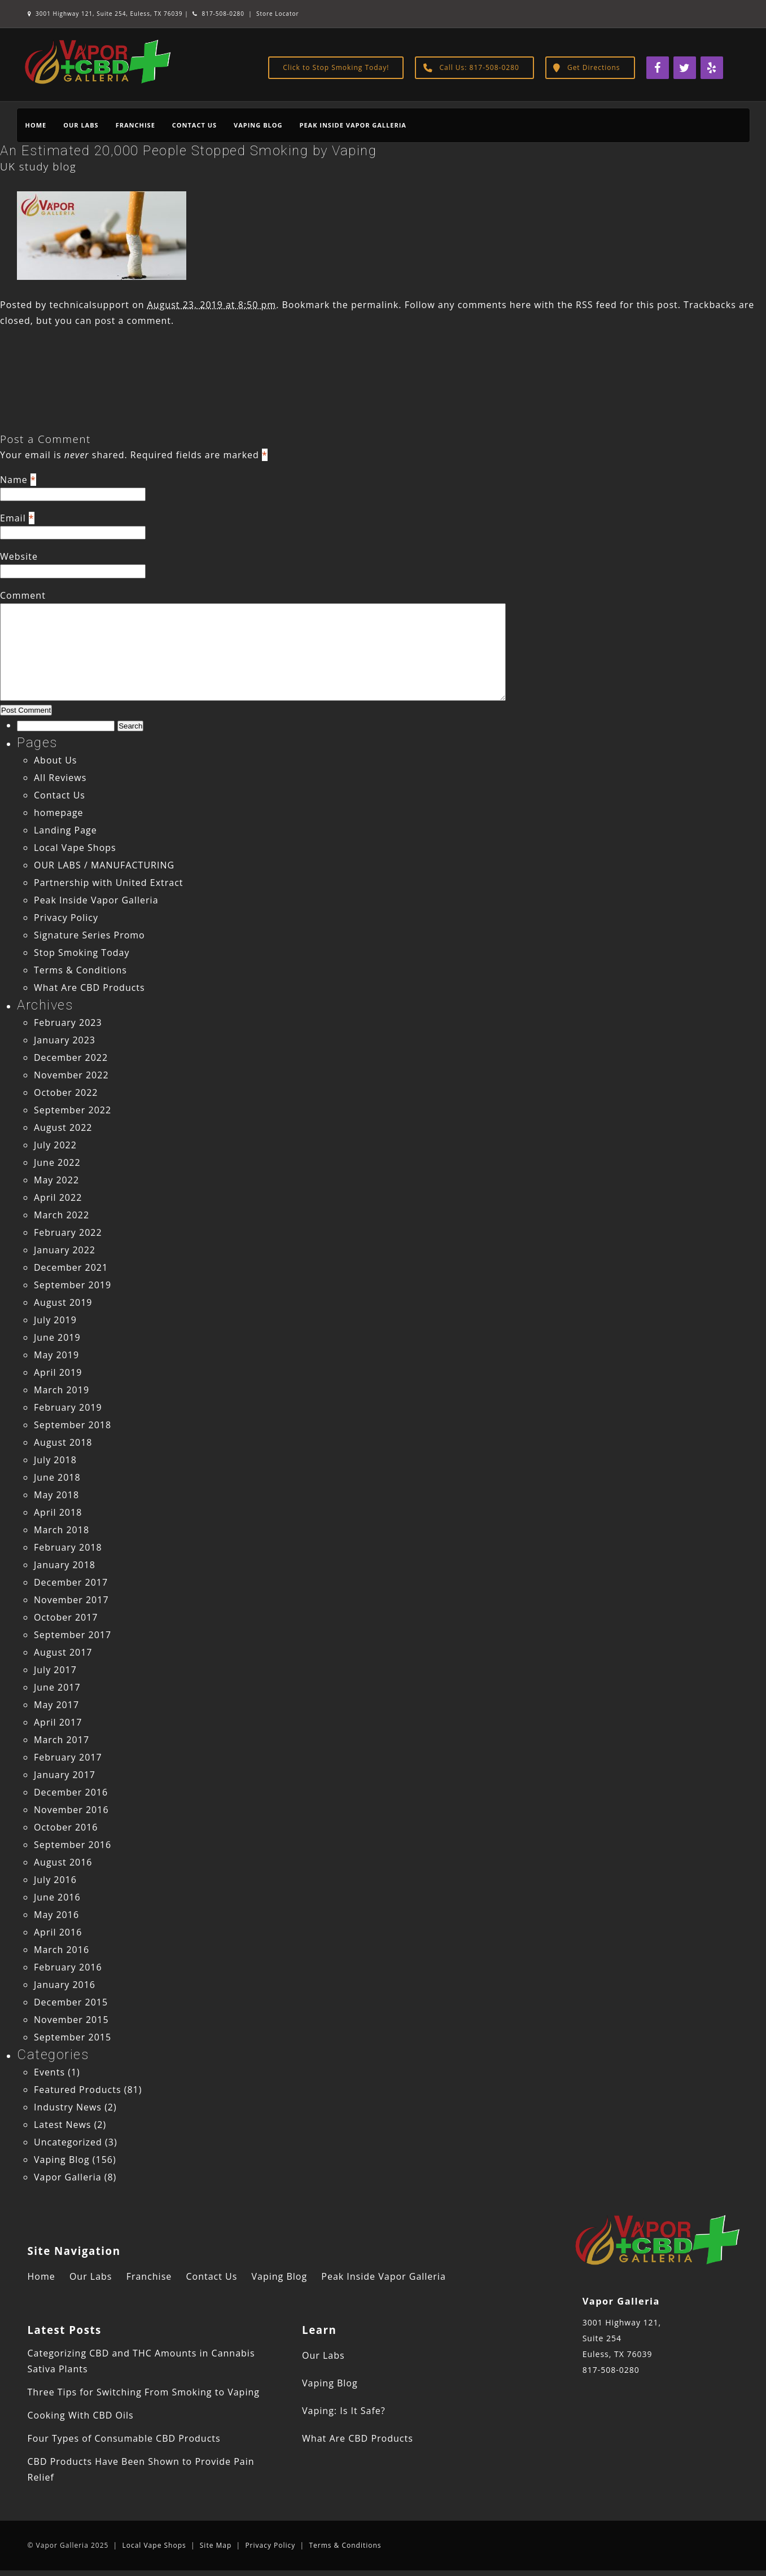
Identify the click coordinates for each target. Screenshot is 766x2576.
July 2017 (55, 1670)
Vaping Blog (258, 125)
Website (19, 556)
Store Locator (277, 13)
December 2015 (71, 2002)
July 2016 (55, 1879)
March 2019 (61, 1390)
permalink (375, 305)
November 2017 (71, 1600)
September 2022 (72, 1110)
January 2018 (64, 1565)
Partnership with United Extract (108, 882)
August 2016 (63, 1862)
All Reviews (60, 777)
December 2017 (71, 1582)
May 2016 (56, 1914)
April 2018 (58, 1512)
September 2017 (72, 1635)
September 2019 (72, 1285)
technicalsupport (89, 305)
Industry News (68, 2107)
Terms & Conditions (80, 970)
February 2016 (68, 1967)
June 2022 (57, 1162)
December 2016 (71, 1792)
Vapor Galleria (68, 2177)
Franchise (135, 125)
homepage (59, 812)
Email (13, 518)
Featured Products (77, 2089)
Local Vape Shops (75, 847)
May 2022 (56, 1180)
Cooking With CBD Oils (81, 2415)
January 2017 (64, 1774)
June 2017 (57, 1687)
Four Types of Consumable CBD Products (124, 2438)
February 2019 (68, 1407)
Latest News (62, 2124)
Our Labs (80, 125)
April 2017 (58, 1722)
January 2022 (64, 1250)
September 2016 (72, 1844)
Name (14, 479)
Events (49, 2072)
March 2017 (61, 1740)
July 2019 (55, 1320)
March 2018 (61, 1530)
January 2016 (64, 1984)
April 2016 (58, 1932)
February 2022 (68, 1232)
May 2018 (56, 1495)
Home (36, 125)
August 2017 (63, 1652)
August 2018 (63, 1442)
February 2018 (68, 1547)
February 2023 (68, 1022)
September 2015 (72, 2037)
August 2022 (63, 1127)
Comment (23, 595)
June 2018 (57, 1477)
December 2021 (71, 1267)
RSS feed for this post (627, 305)
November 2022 (71, 1075)
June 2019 (57, 1337)
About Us (55, 760)
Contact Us (194, 125)
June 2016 (57, 1897)
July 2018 (55, 1460)
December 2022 (71, 1057)
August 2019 (63, 1302)
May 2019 (56, 1355)
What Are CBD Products (89, 987)
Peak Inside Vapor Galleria (352, 125)
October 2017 (66, 1617)
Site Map (216, 2545)
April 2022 (58, 1197)
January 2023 (64, 1040)
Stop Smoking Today (82, 952)
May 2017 (56, 1705)
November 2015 (71, 2019)
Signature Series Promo (89, 935)
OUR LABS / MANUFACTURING (104, 865)
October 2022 (66, 1092)
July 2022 (55, 1145)
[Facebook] (657, 67)
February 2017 (68, 1757)
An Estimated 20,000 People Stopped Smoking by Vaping (188, 151)
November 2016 (71, 1809)
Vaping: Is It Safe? (344, 2410)
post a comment (133, 320)
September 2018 (72, 1425)
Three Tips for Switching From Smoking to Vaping (144, 2392)
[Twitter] (684, 67)
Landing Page (65, 830)
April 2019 (58, 1372)
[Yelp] (712, 67)
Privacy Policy (66, 917)
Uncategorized (68, 2142)
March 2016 (61, 1949)
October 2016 (66, 1827)
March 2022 (61, 1215)
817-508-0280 (218, 13)
